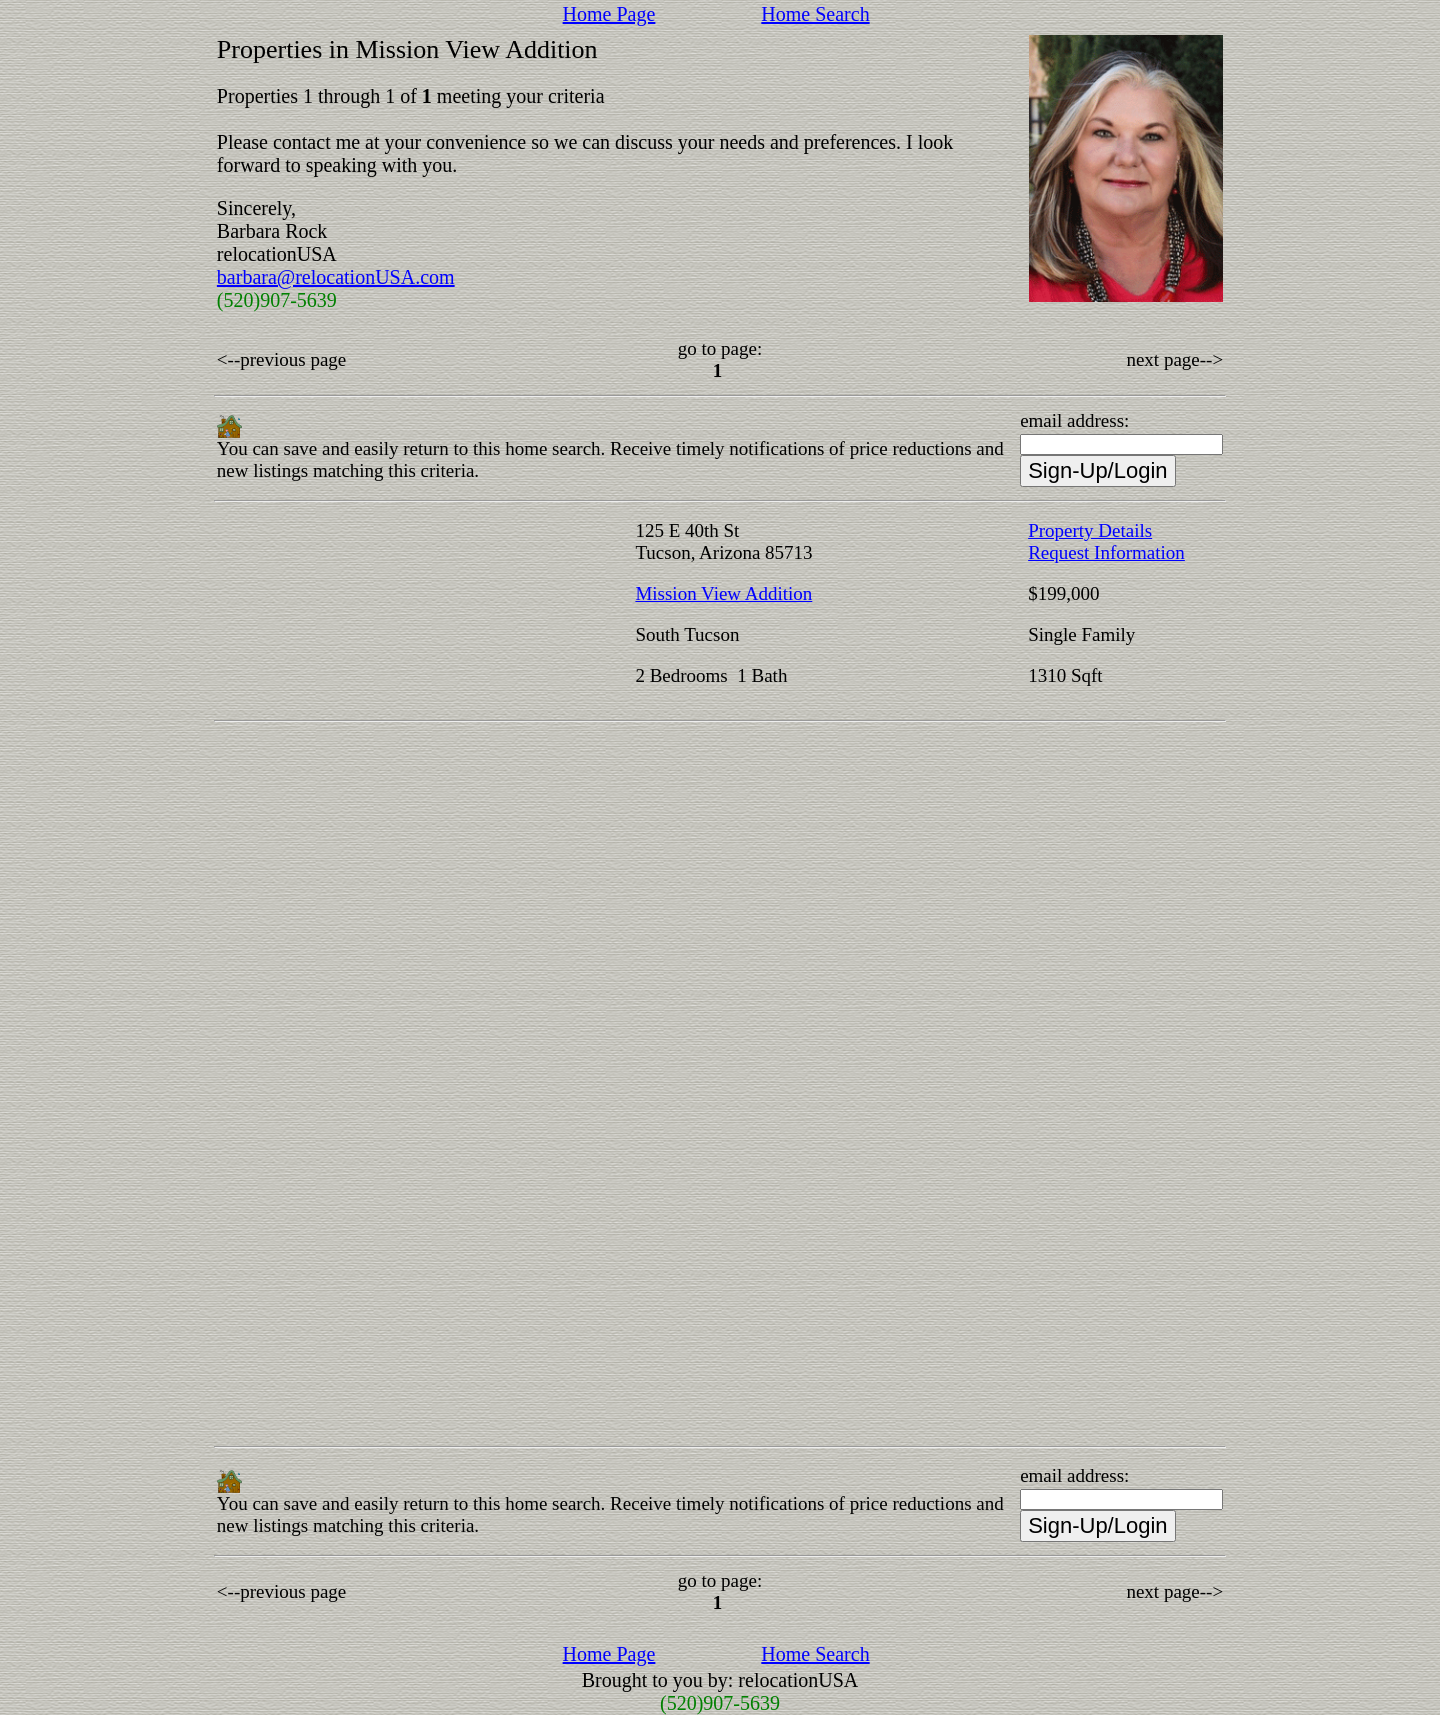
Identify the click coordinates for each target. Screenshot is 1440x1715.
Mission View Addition (723, 593)
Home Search (815, 14)
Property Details (1090, 530)
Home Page (609, 14)
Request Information (1106, 552)
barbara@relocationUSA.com (336, 277)
